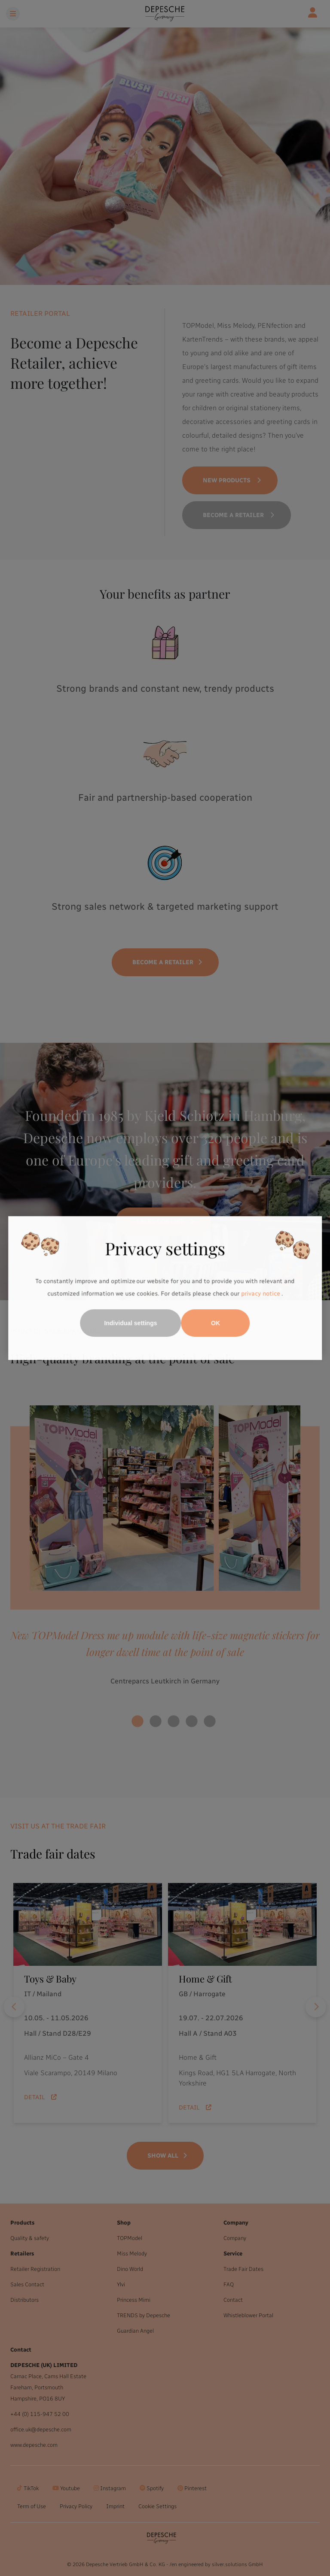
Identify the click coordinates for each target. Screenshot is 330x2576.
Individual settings (130, 1323)
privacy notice (260, 1294)
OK (215, 1323)
